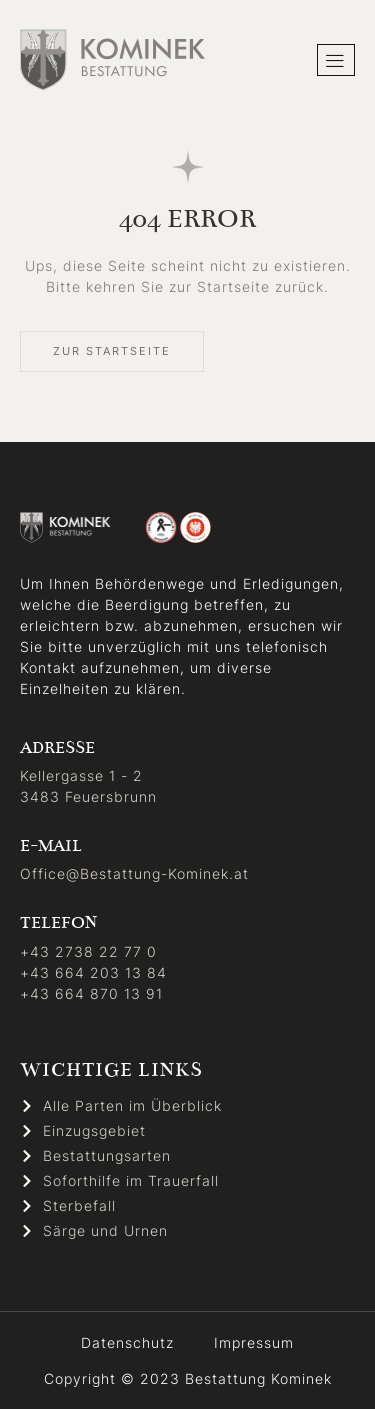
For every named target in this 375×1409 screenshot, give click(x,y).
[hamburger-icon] (336, 60)
